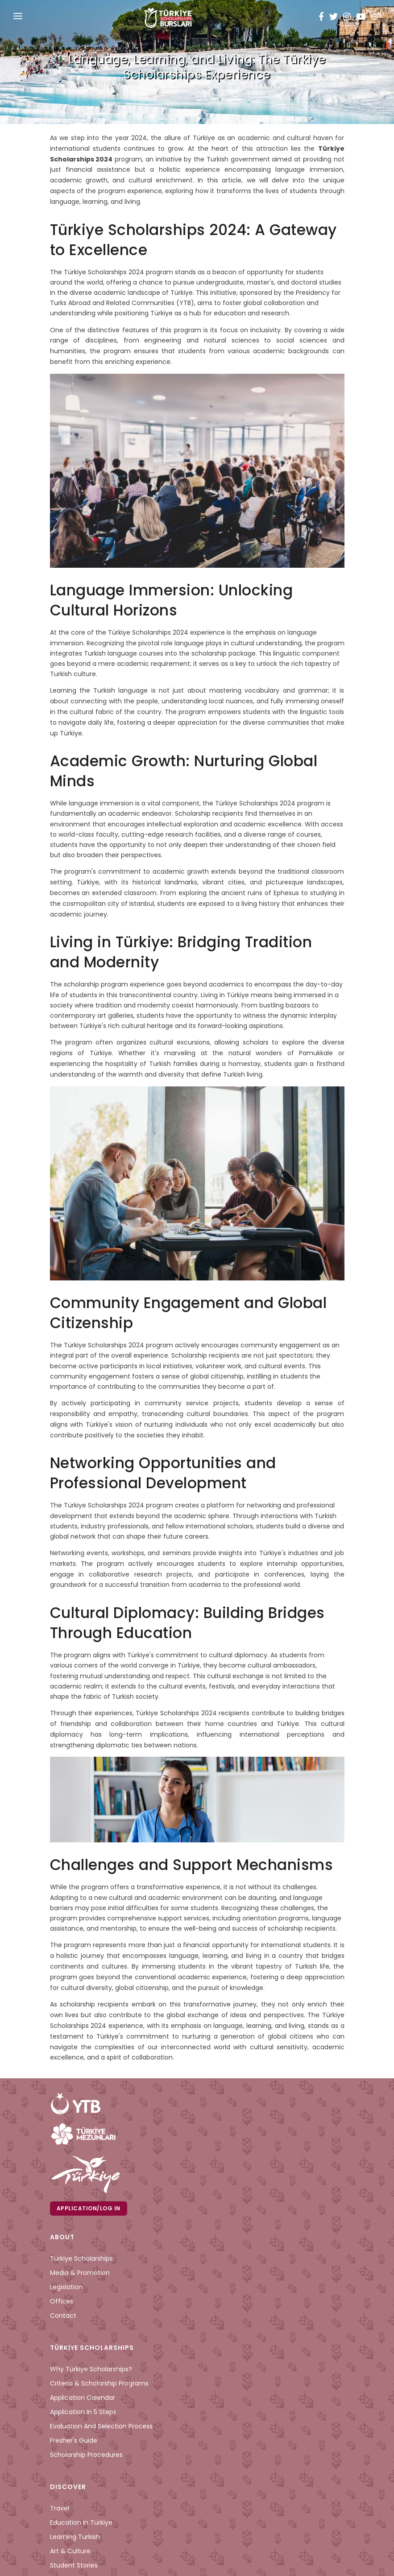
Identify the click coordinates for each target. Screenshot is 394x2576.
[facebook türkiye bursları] (323, 18)
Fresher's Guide (73, 2440)
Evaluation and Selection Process (101, 2426)
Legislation (66, 2287)
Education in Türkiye (81, 2522)
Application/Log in (88, 2208)
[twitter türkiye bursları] (333, 18)
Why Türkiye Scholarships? (91, 2369)
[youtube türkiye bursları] (360, 18)
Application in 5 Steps (83, 2411)
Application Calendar (82, 2397)
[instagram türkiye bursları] (346, 18)
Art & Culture (70, 2551)
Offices (61, 2301)
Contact (63, 2315)
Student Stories (74, 2565)
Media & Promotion (80, 2272)
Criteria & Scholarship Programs (99, 2383)
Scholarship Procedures (86, 2454)
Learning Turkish (75, 2536)
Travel (59, 2508)
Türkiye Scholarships (81, 2258)
